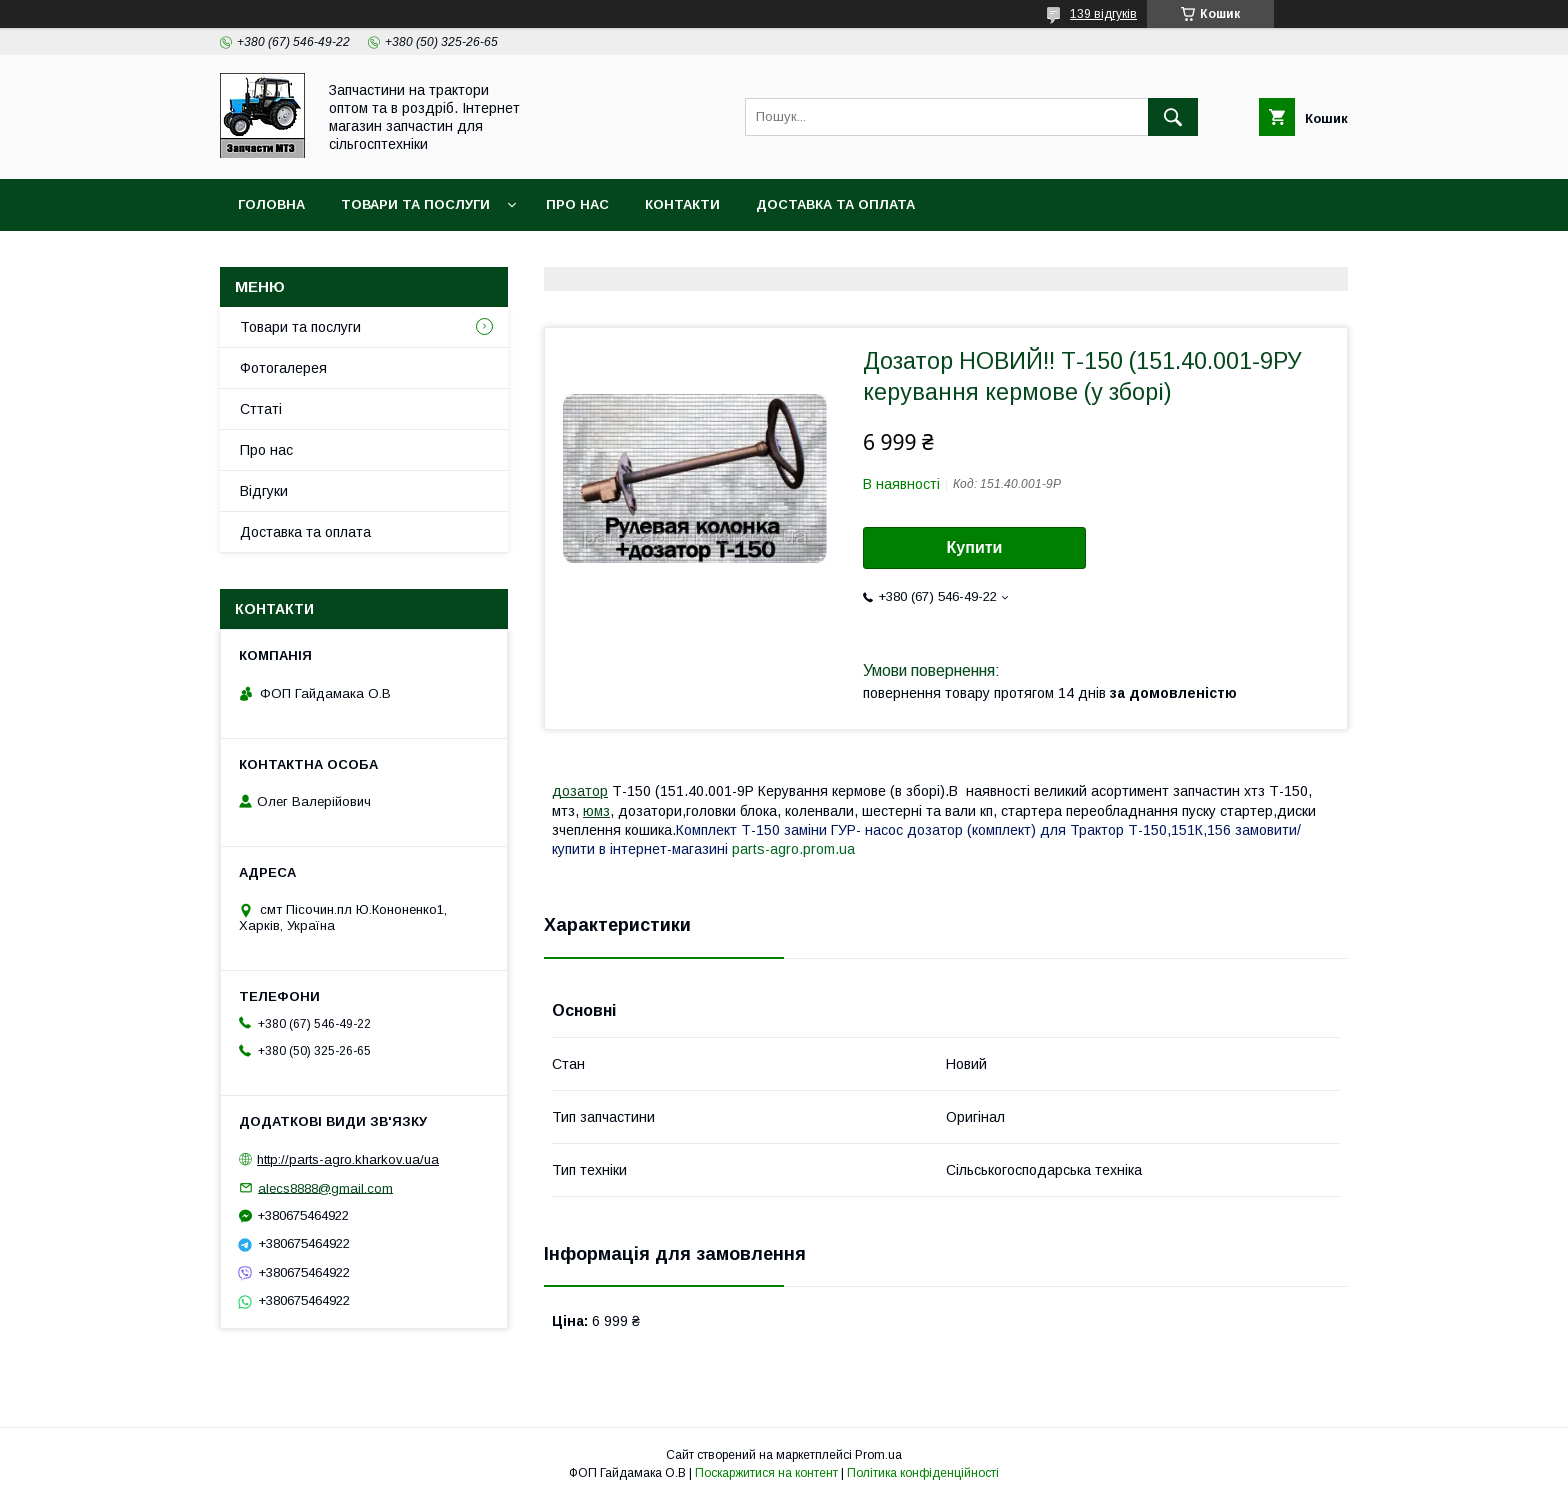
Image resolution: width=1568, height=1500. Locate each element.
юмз (596, 811)
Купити (975, 547)
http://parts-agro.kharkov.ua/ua (348, 1159)
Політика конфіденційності (923, 1473)
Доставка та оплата (835, 204)
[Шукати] (1173, 117)
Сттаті (261, 409)
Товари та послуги (415, 204)
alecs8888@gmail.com (325, 1187)
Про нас (577, 204)
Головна (271, 204)
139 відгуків (1103, 14)
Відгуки (264, 491)
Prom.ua (878, 1455)
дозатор (580, 791)
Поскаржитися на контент (766, 1473)
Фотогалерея (283, 368)
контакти (682, 204)
